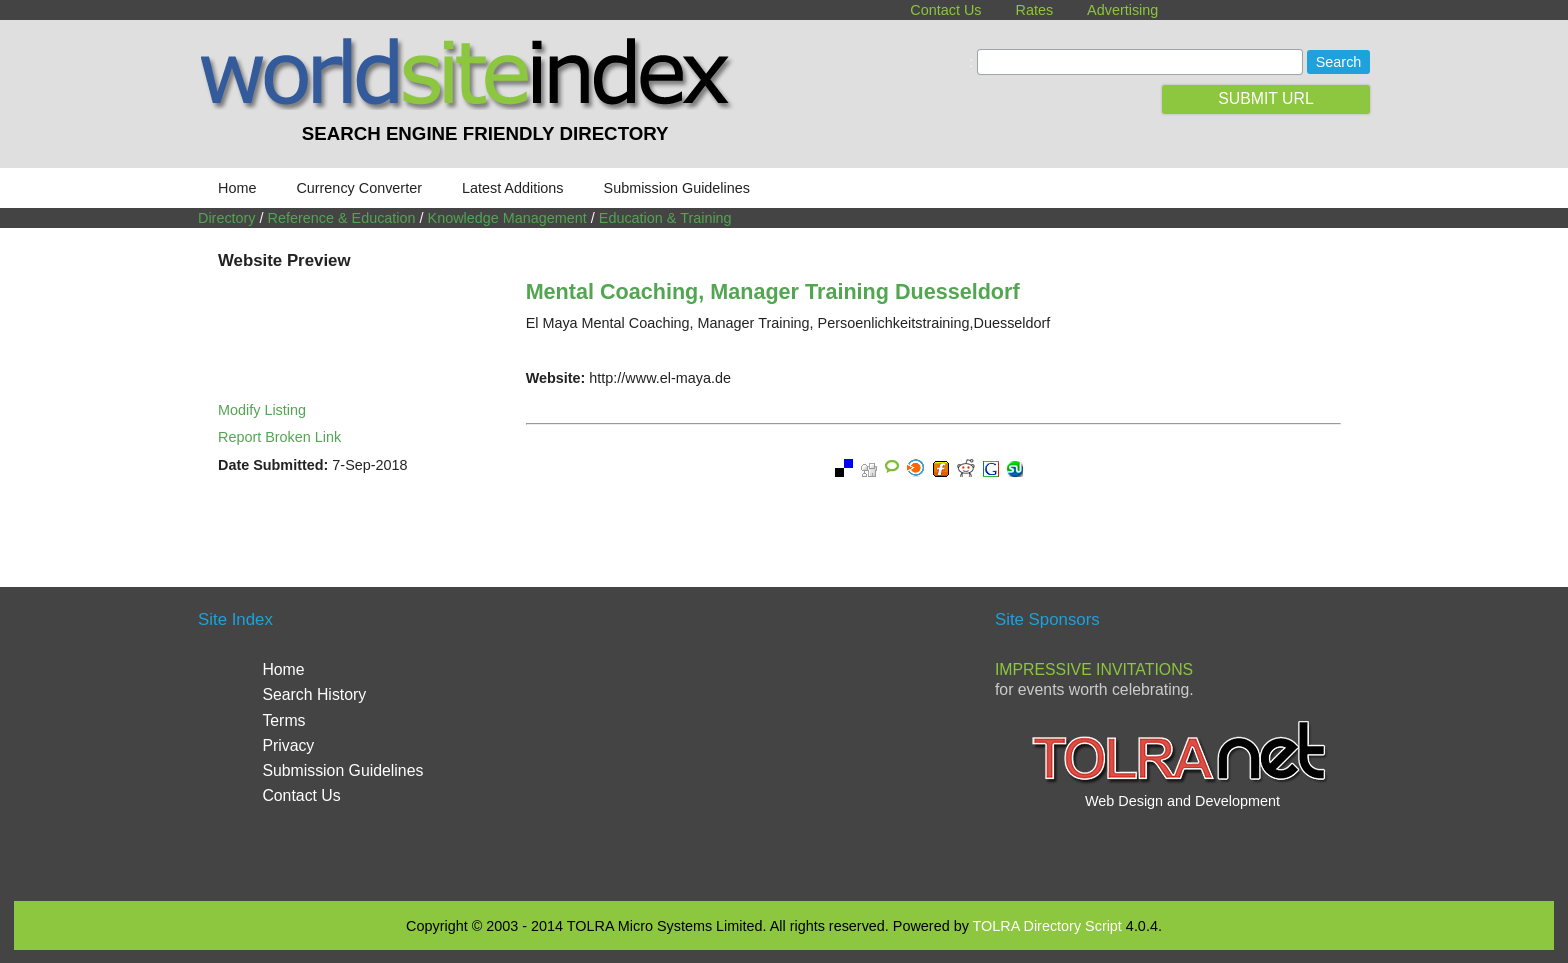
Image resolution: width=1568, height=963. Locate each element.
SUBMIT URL (1266, 98)
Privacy (288, 745)
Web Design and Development (1182, 801)
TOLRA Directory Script (1047, 926)
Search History (314, 694)
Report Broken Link (279, 437)
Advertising (1122, 10)
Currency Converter (359, 188)
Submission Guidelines (677, 188)
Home (237, 188)
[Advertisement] (784, 742)
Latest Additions (513, 188)
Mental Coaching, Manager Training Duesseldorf (773, 291)
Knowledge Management (507, 218)
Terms (283, 720)
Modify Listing (262, 410)
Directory (227, 218)
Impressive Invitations (1094, 669)
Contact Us (945, 10)
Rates (1035, 10)
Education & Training (665, 218)
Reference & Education (342, 218)
